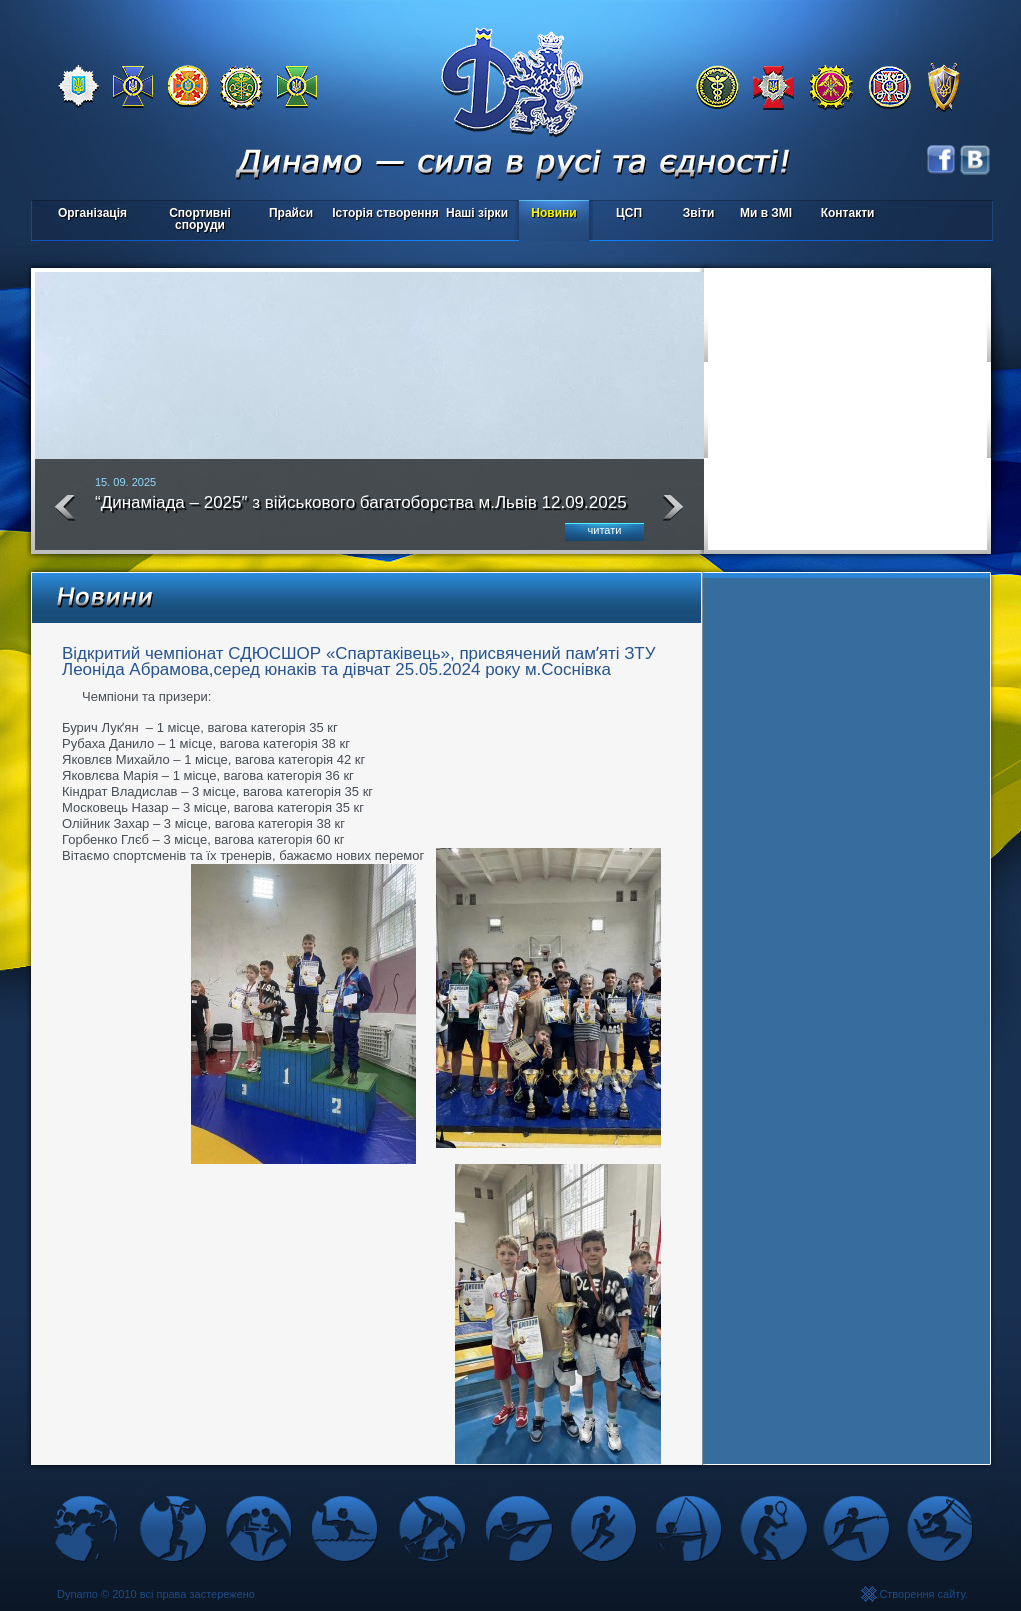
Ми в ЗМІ (766, 213)
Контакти (848, 213)
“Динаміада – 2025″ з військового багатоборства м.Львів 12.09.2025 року (361, 511)
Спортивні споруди (200, 219)
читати (605, 530)
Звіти (698, 213)
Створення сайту (922, 1594)
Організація (92, 213)
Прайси (291, 213)
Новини (553, 213)
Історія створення (385, 213)
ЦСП (624, 214)
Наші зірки (473, 214)
